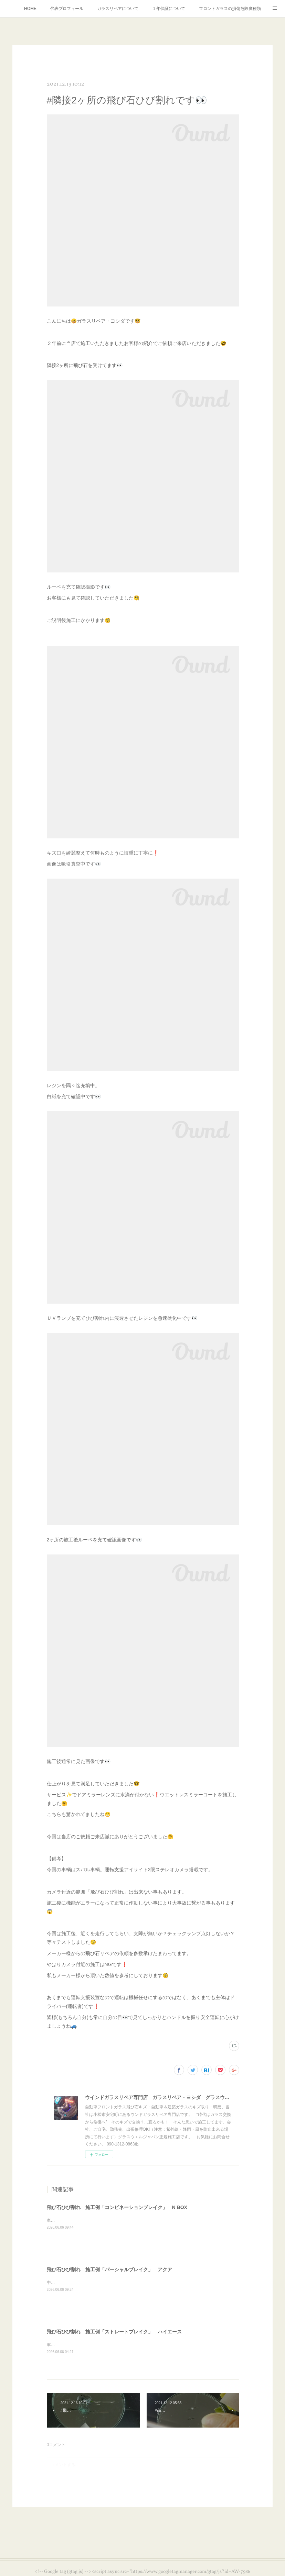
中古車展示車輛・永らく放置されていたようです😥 (95, 2282)
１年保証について (168, 8)
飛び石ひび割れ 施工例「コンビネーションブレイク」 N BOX (117, 2207)
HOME (30, 8)
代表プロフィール (66, 8)
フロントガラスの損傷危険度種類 (230, 8)
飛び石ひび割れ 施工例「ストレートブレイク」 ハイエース (114, 2331)
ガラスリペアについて (117, 8)
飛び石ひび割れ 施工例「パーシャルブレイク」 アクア (109, 2269)
